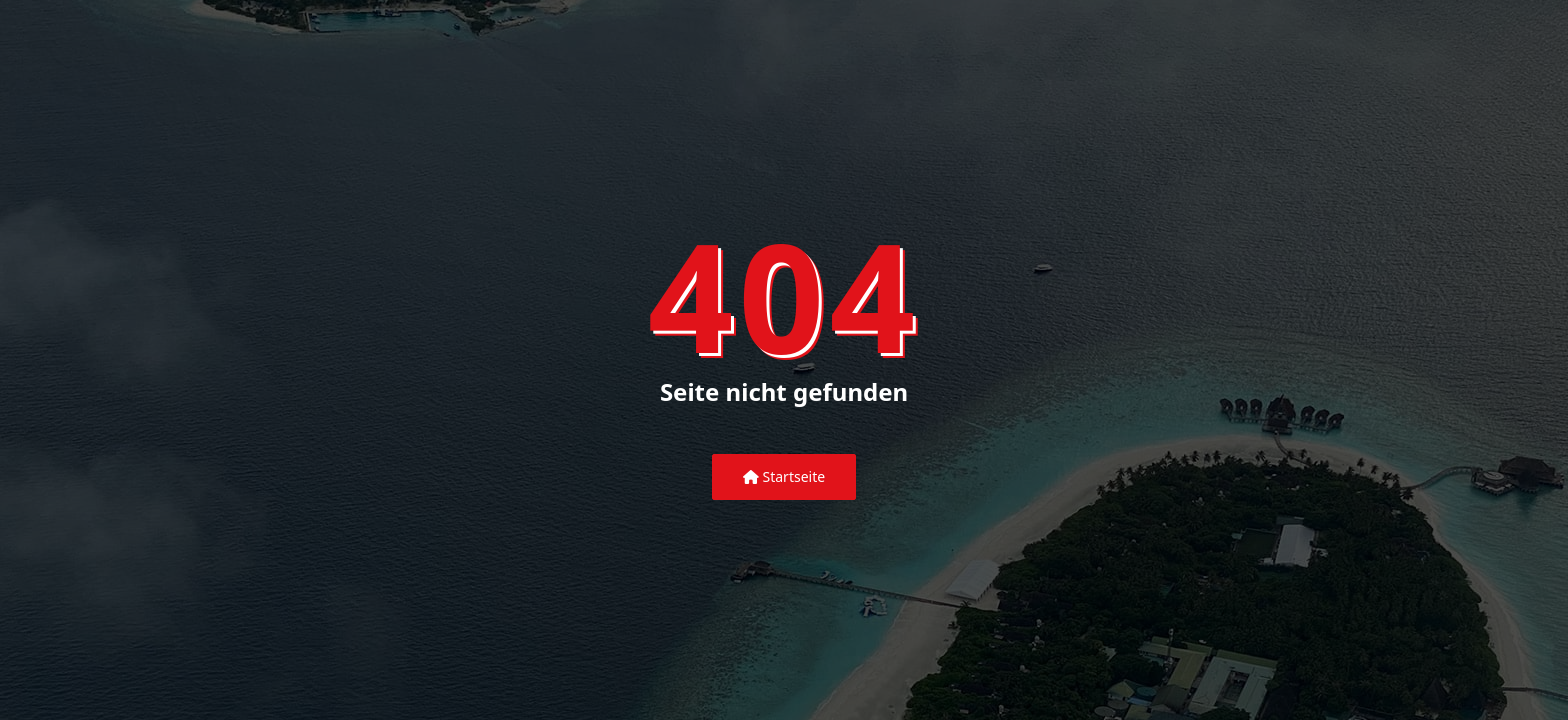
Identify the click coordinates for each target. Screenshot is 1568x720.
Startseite (784, 476)
